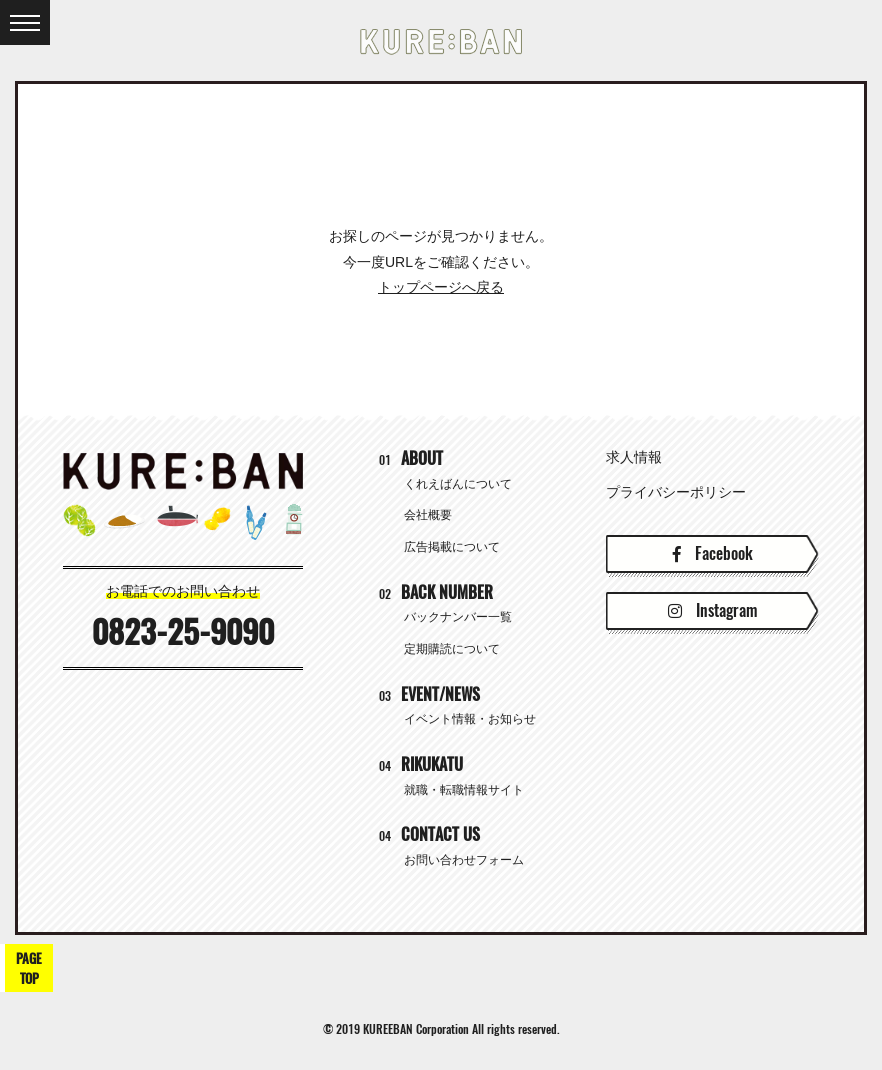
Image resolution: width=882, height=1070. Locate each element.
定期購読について (452, 649)
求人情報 (634, 457)
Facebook (713, 553)
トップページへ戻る (441, 287)
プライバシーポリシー (676, 492)
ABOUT (411, 458)
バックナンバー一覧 (458, 617)
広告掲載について (452, 547)
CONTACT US (429, 834)
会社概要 (428, 515)
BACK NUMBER (436, 592)
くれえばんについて (458, 484)
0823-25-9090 (183, 632)
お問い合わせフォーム (464, 860)
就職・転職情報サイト (464, 790)
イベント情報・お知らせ (470, 719)
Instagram (712, 610)
